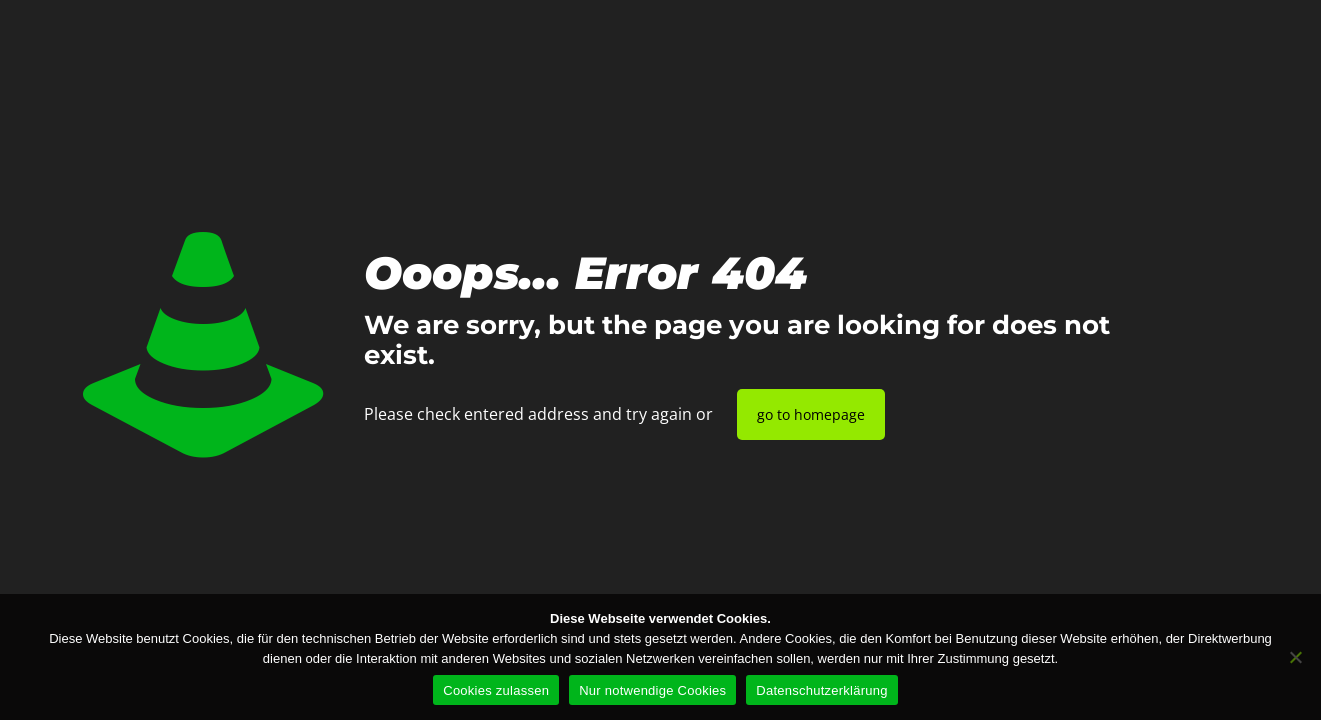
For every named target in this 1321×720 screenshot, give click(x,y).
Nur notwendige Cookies (652, 690)
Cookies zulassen (496, 690)
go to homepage (811, 414)
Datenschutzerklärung (821, 690)
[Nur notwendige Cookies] (1296, 657)
